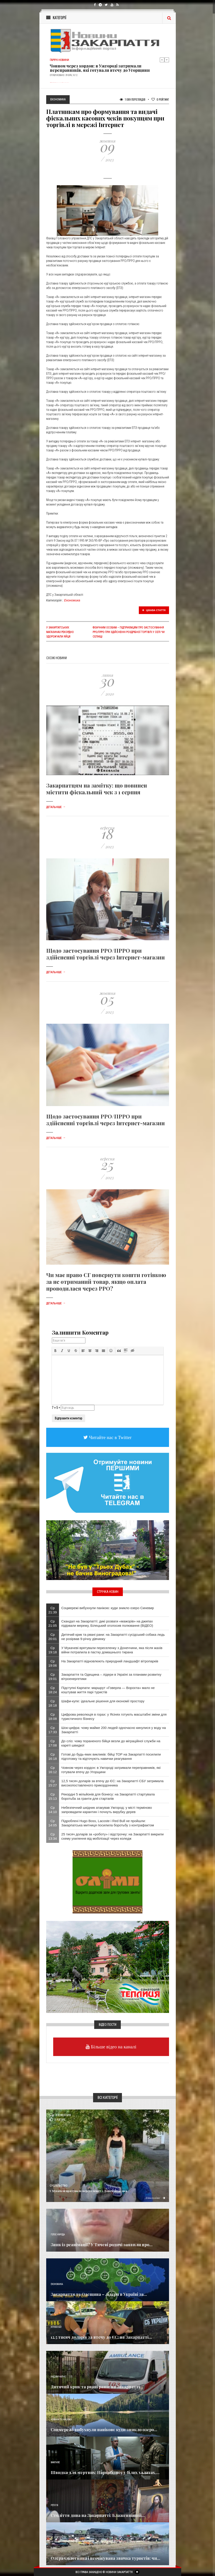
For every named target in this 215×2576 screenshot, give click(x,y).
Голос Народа (58, 2234)
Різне (54, 2548)
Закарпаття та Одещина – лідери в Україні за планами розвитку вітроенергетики (111, 1677)
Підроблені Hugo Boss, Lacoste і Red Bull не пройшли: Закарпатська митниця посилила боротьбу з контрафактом (107, 1823)
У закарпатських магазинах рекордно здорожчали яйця (60, 632)
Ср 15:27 (52, 1783)
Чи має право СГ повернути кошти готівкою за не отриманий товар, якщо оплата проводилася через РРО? (106, 1281)
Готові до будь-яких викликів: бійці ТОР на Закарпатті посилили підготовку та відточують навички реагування (111, 1756)
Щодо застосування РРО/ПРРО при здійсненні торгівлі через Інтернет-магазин (105, 954)
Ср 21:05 (52, 1623)
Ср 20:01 (52, 1637)
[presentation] (55, 1350)
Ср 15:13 (52, 1796)
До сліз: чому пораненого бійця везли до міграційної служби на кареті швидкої (110, 1743)
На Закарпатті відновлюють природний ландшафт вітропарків (109, 1661)
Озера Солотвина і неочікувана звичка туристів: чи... (105, 2558)
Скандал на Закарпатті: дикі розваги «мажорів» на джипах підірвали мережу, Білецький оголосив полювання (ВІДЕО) (107, 1623)
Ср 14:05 (52, 1823)
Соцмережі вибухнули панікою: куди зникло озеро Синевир (107, 1608)
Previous (162, 60)
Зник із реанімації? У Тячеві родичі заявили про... (102, 2244)
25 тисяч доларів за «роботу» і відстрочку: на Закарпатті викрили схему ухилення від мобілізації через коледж (112, 1836)
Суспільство (58, 2185)
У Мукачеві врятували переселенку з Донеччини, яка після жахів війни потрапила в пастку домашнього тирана (111, 1650)
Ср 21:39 (52, 1610)
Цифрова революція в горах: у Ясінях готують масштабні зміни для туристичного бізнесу (114, 1716)
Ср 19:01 (52, 1677)
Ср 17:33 (52, 1730)
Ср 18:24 (52, 1690)
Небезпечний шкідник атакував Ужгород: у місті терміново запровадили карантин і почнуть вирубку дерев (106, 1810)
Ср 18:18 (52, 1703)
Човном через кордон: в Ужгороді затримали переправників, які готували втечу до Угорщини (100, 68)
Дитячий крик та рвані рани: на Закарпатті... (97, 2386)
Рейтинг (160, 99)
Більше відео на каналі (113, 2046)
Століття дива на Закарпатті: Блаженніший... (98, 2515)
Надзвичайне (58, 2376)
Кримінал (56, 2327)
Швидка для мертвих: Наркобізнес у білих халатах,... (105, 2472)
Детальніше (56, 807)
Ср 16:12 (52, 1770)
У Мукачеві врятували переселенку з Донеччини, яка (88, 2191)
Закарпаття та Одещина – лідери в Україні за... (99, 2294)
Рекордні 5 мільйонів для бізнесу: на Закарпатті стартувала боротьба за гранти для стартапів (108, 1796)
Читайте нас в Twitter (110, 1437)
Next (167, 60)
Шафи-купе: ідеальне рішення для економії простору (102, 1701)
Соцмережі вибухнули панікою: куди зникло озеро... (104, 2429)
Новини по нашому (61, 2419)
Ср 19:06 (52, 1663)
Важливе (55, 2462)
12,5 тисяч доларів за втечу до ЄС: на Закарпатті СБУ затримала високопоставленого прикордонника (112, 1783)
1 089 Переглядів (132, 99)
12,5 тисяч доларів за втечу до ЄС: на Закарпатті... (101, 2337)
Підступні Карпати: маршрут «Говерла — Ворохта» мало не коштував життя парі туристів (108, 1690)
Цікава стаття (154, 610)
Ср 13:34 (52, 1836)
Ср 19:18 (52, 1650)
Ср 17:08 (52, 1743)
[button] (55, 1350)
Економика (72, 600)
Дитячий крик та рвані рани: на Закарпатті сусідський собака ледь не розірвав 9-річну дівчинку (113, 1637)
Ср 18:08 (52, 1716)
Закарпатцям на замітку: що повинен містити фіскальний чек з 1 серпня (96, 789)
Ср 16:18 (52, 1756)
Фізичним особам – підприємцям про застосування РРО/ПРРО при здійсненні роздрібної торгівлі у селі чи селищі (129, 632)
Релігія (54, 2505)
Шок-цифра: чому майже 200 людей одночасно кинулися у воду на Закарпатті (113, 1730)
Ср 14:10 (52, 1810)
